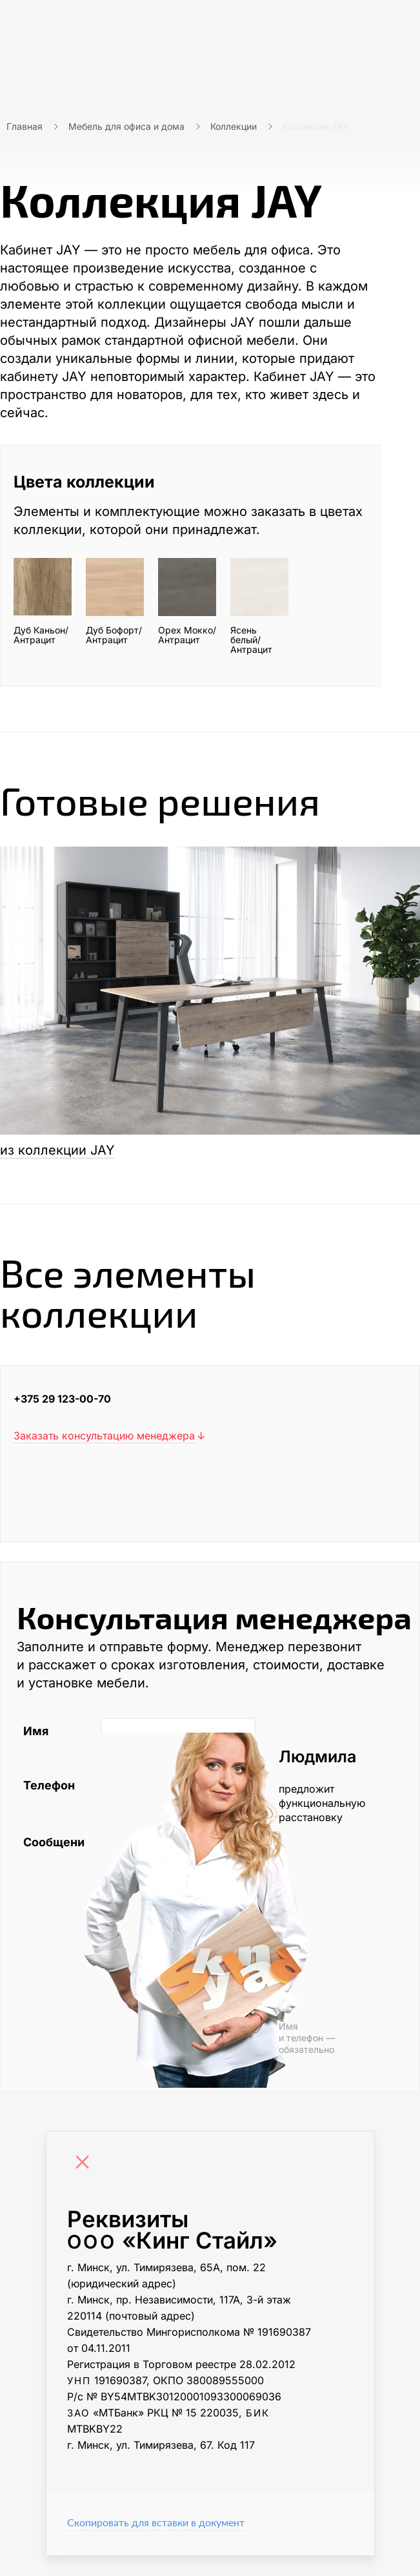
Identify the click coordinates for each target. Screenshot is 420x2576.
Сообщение (55, 1842)
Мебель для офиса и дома (126, 126)
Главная (24, 126)
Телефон (49, 1785)
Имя (35, 1731)
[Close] (86, 2163)
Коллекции (233, 126)
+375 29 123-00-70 (62, 1398)
